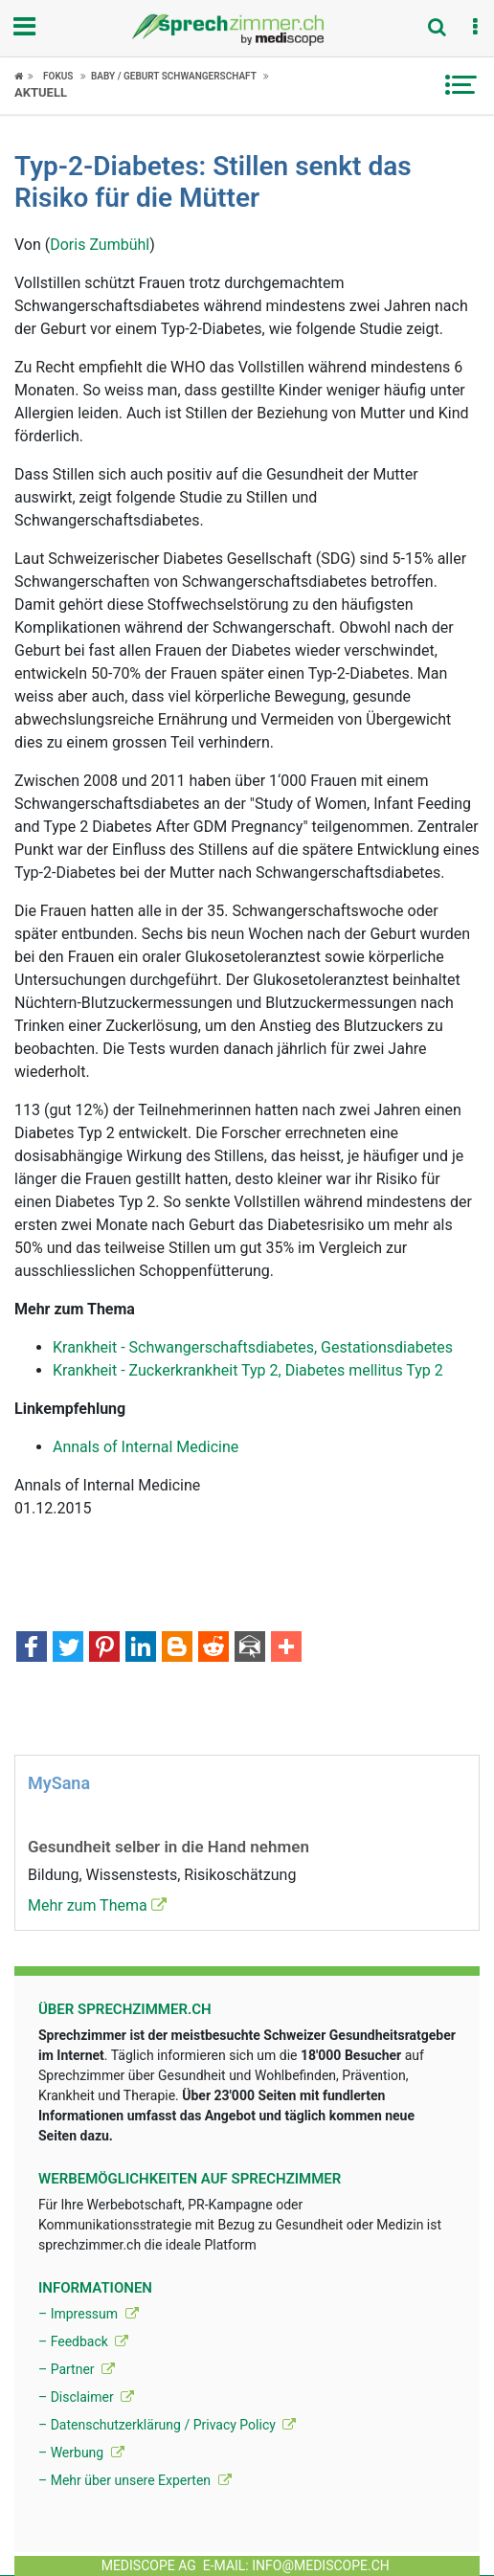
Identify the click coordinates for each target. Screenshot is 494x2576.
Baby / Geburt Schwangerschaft (174, 76)
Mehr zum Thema (97, 1905)
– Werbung (81, 2452)
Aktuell (40, 92)
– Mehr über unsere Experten (135, 2480)
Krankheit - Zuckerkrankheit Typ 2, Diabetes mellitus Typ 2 (248, 1370)
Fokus (58, 76)
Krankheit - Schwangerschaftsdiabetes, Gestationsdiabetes (253, 1347)
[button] (475, 28)
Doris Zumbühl (99, 244)
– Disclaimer (86, 2397)
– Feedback (83, 2341)
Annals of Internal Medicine (145, 1447)
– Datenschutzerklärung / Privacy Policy (167, 2424)
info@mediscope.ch (321, 2565)
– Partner (76, 2369)
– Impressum (88, 2313)
